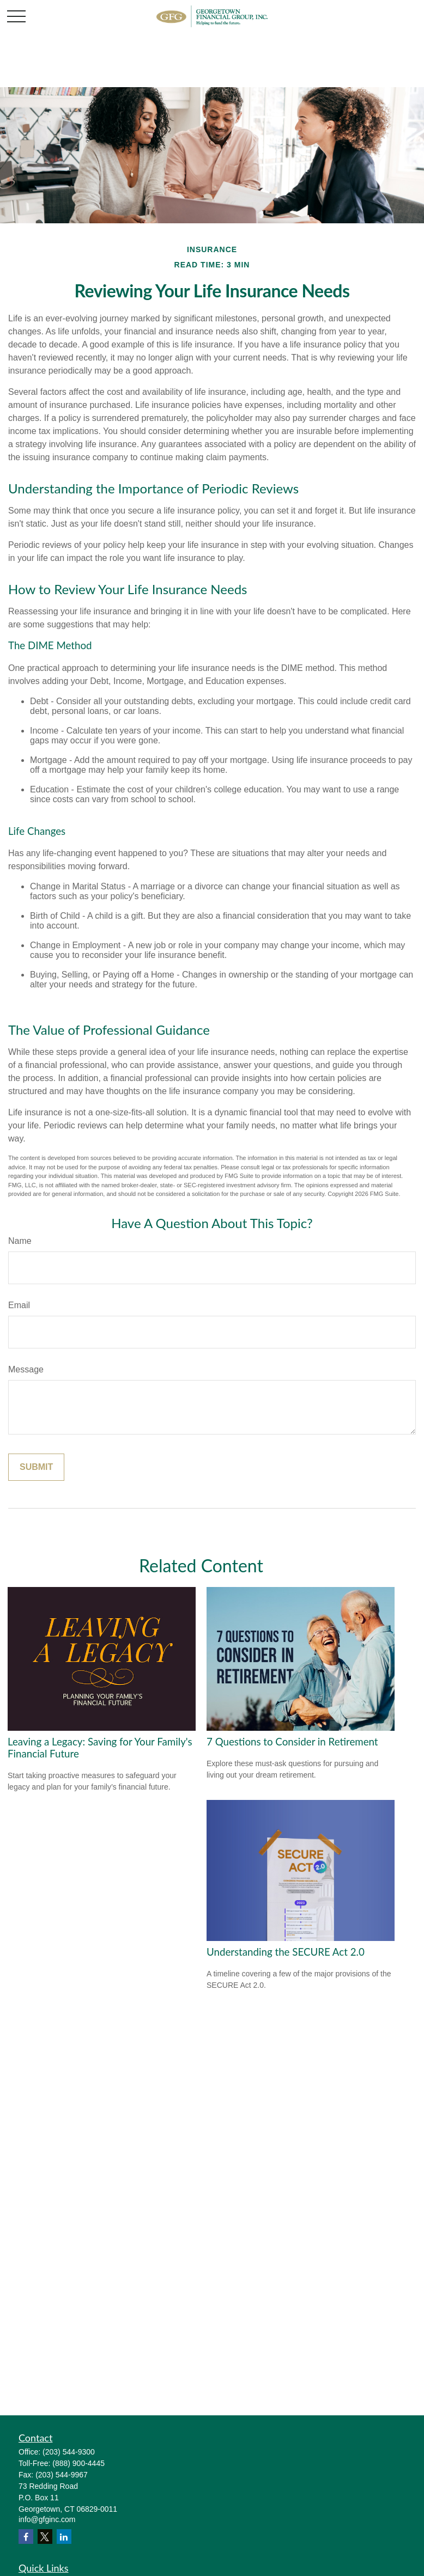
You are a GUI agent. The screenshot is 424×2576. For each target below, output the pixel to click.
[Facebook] (26, 2536)
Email (19, 1305)
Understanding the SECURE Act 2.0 (286, 1952)
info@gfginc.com (47, 2519)
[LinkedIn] (64, 2536)
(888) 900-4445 (78, 2463)
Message (26, 1369)
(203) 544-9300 (69, 2451)
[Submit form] (36, 1467)
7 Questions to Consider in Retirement (292, 1742)
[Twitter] (45, 2536)
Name (20, 1241)
